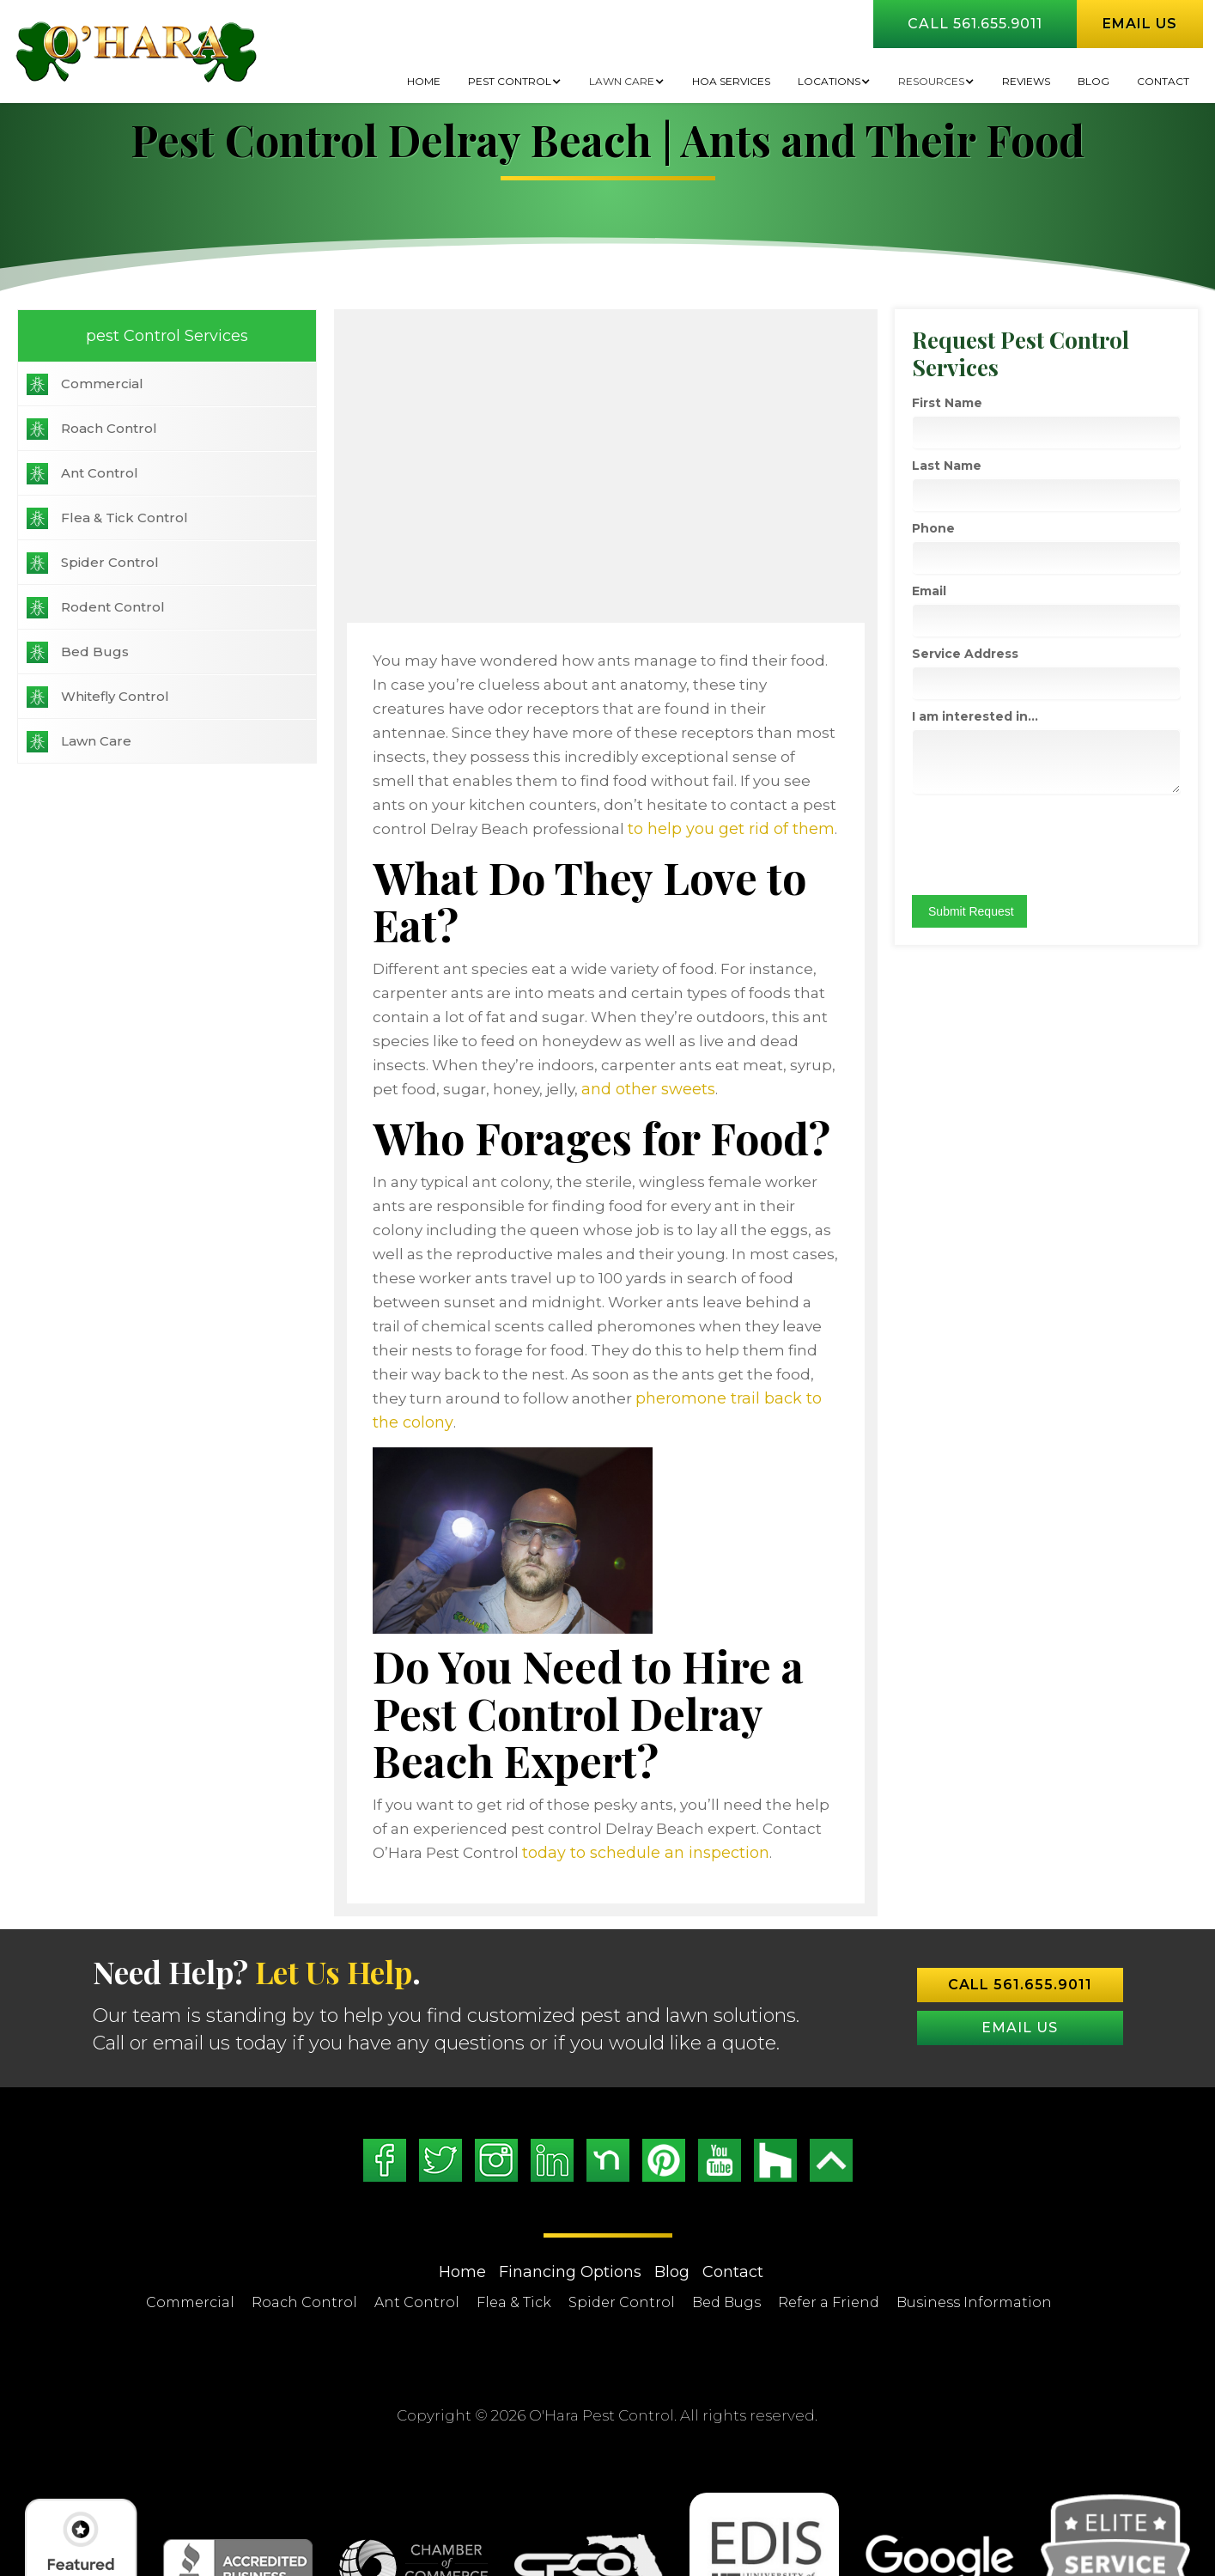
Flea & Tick (514, 2209)
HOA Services (731, 81)
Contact (1163, 81)
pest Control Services (151, 335)
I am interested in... (1008, 716)
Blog (672, 2178)
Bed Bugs (95, 651)
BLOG (1093, 81)
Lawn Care (621, 81)
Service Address (998, 653)
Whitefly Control (115, 696)
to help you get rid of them (738, 804)
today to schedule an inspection (525, 1759)
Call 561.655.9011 (975, 23)
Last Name (980, 465)
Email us (1140, 23)
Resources (931, 81)
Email (962, 591)
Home (423, 81)
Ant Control (99, 473)
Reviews (1026, 81)
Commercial (102, 383)
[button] (514, 81)
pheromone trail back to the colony (668, 1303)
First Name (980, 403)
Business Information (974, 2209)
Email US (1019, 1934)
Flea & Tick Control (124, 517)
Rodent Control (113, 607)
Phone (966, 528)
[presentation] (1075, 844)
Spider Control (110, 562)
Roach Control (109, 428)
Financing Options (570, 2178)
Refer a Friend (828, 2209)
